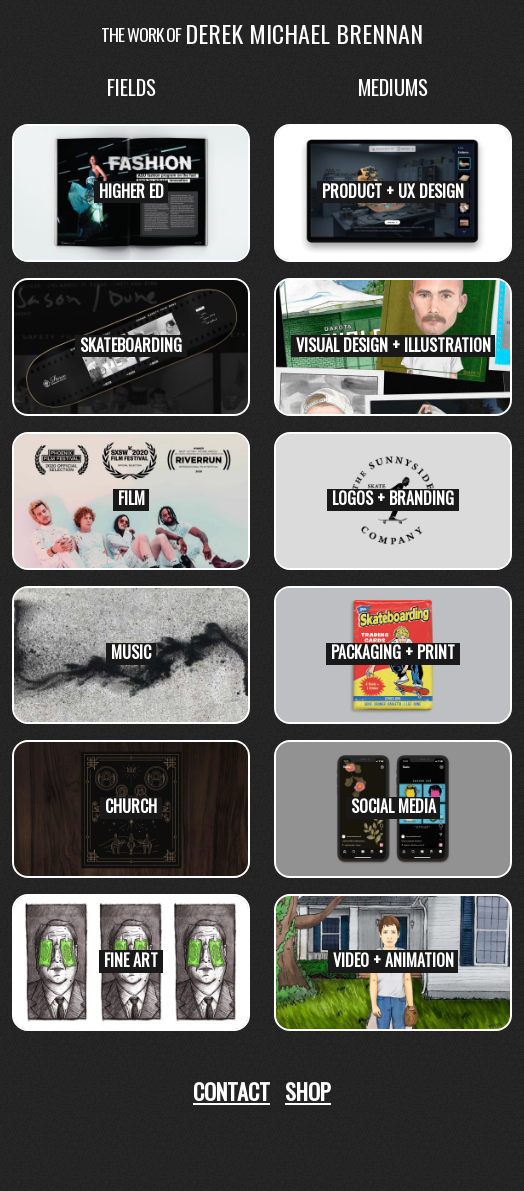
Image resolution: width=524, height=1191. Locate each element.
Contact (231, 1090)
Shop (308, 1090)
